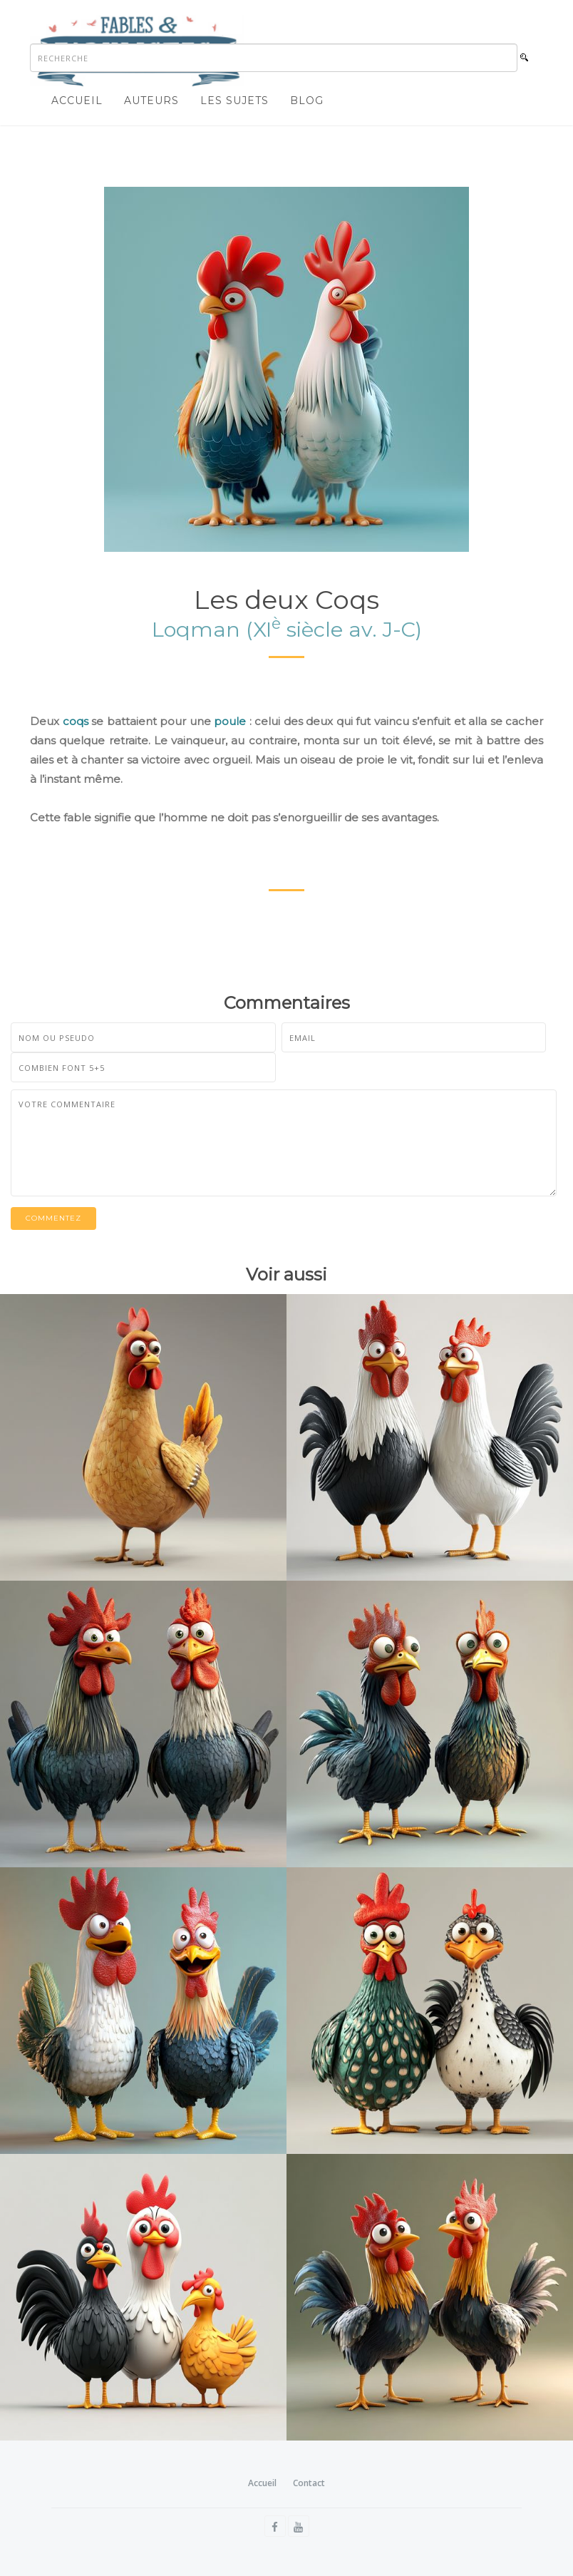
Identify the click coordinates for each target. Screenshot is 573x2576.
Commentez (53, 1218)
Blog (307, 100)
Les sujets (234, 100)
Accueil (77, 100)
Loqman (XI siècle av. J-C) (287, 629)
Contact (309, 2483)
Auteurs (151, 100)
